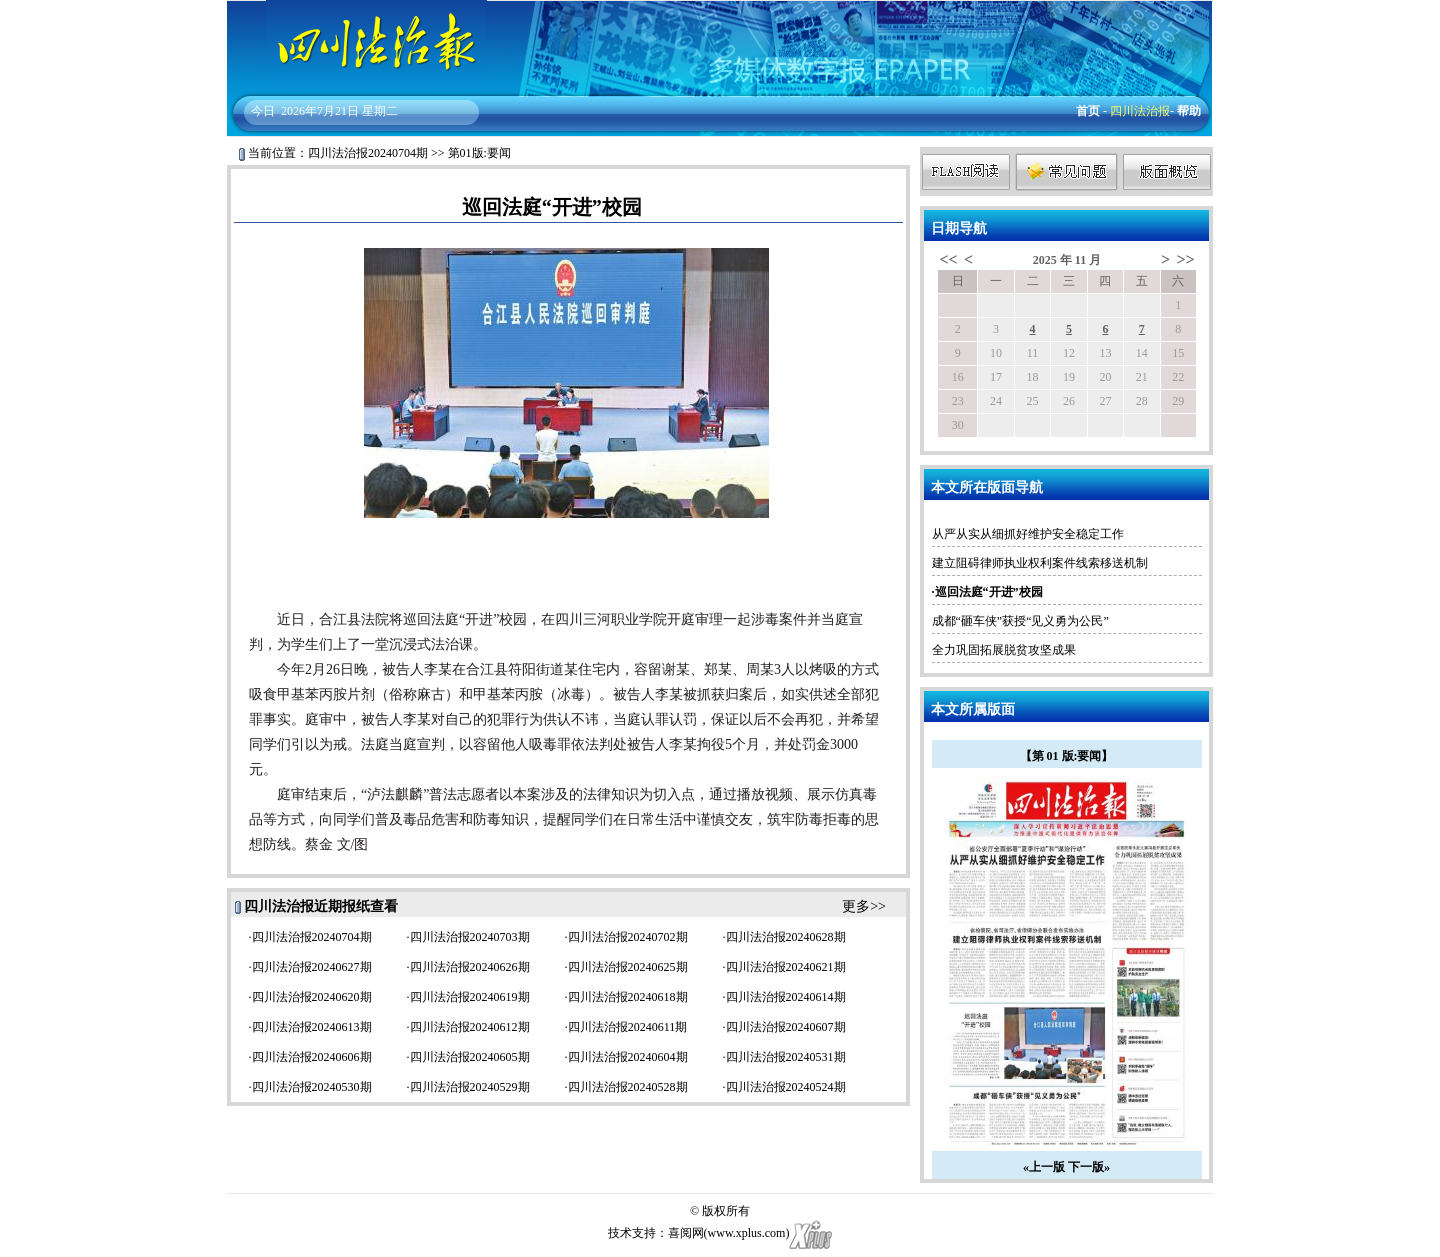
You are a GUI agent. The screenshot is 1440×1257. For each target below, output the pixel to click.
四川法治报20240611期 (628, 1027)
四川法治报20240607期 (786, 1027)
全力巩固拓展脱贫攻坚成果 (1004, 650)
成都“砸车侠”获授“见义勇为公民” (1020, 621)
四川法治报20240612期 (470, 1027)
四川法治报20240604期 (628, 1057)
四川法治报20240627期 (312, 967)
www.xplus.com (747, 1233)
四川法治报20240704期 (368, 153)
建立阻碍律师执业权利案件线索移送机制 (1040, 563)
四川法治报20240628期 (786, 937)
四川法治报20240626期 (470, 967)
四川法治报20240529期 (470, 1087)
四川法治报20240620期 (312, 997)
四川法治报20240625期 (628, 967)
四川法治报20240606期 (312, 1057)
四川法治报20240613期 (312, 1027)
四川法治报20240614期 (786, 997)
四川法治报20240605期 (470, 1057)
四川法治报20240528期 (628, 1087)
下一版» (1089, 1167)
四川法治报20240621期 (786, 967)
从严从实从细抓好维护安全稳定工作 (1028, 534)
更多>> (864, 906)
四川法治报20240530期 (312, 1087)
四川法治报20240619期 (470, 997)
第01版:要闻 (479, 153)
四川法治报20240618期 (628, 997)
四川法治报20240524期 (786, 1087)
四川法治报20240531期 (786, 1057)
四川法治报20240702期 (628, 937)
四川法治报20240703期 (470, 937)
